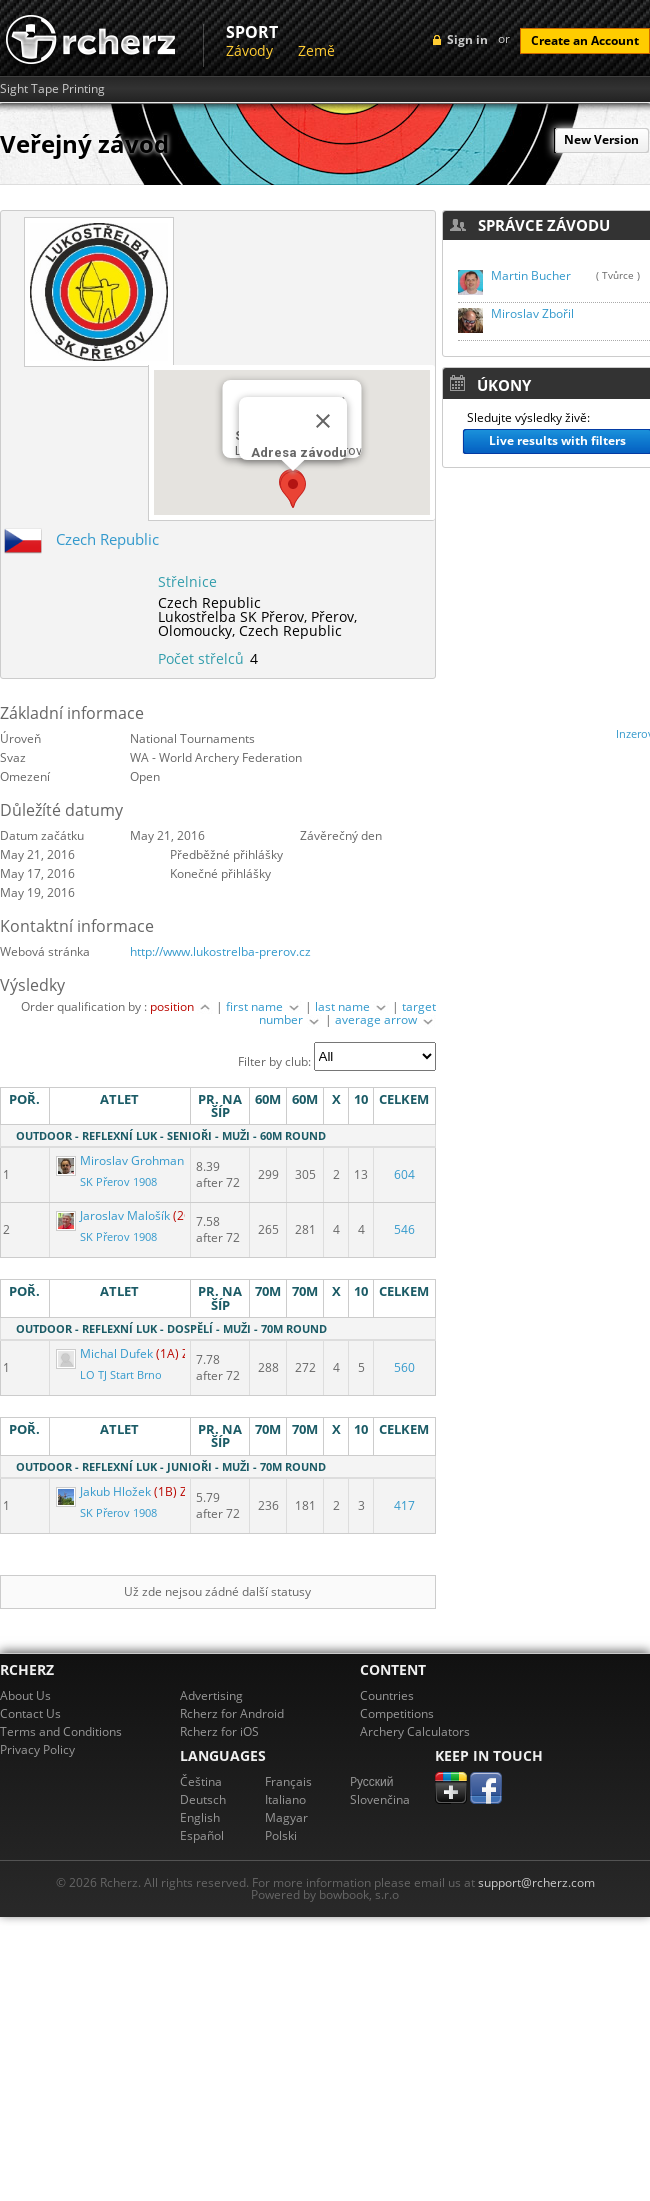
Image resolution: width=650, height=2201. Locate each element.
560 (404, 1367)
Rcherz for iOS (219, 1731)
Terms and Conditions (61, 1731)
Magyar (286, 1817)
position (181, 1006)
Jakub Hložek (105, 1491)
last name (352, 1006)
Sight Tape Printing (52, 89)
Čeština (201, 1781)
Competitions (397, 1713)
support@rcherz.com (536, 1882)
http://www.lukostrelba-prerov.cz (220, 951)
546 (404, 1229)
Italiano (285, 1799)
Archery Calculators (415, 1731)
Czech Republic (107, 539)
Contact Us (30, 1713)
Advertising (211, 1695)
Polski (281, 1835)
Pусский (372, 1781)
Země (316, 50)
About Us (25, 1695)
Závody (249, 50)
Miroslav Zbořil (532, 313)
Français (288, 1781)
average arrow (385, 1019)
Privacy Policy (37, 1749)
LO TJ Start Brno (121, 1375)
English (200, 1817)
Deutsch (203, 1799)
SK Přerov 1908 (118, 1182)
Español (202, 1835)
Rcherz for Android (232, 1713)
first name (264, 1006)
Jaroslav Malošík (114, 1215)
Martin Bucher (531, 275)
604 (404, 1174)
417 (404, 1505)
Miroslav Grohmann (125, 1160)
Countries (387, 1695)
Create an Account (585, 40)
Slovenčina (380, 1799)
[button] (293, 489)
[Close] (323, 421)
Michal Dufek (106, 1353)
